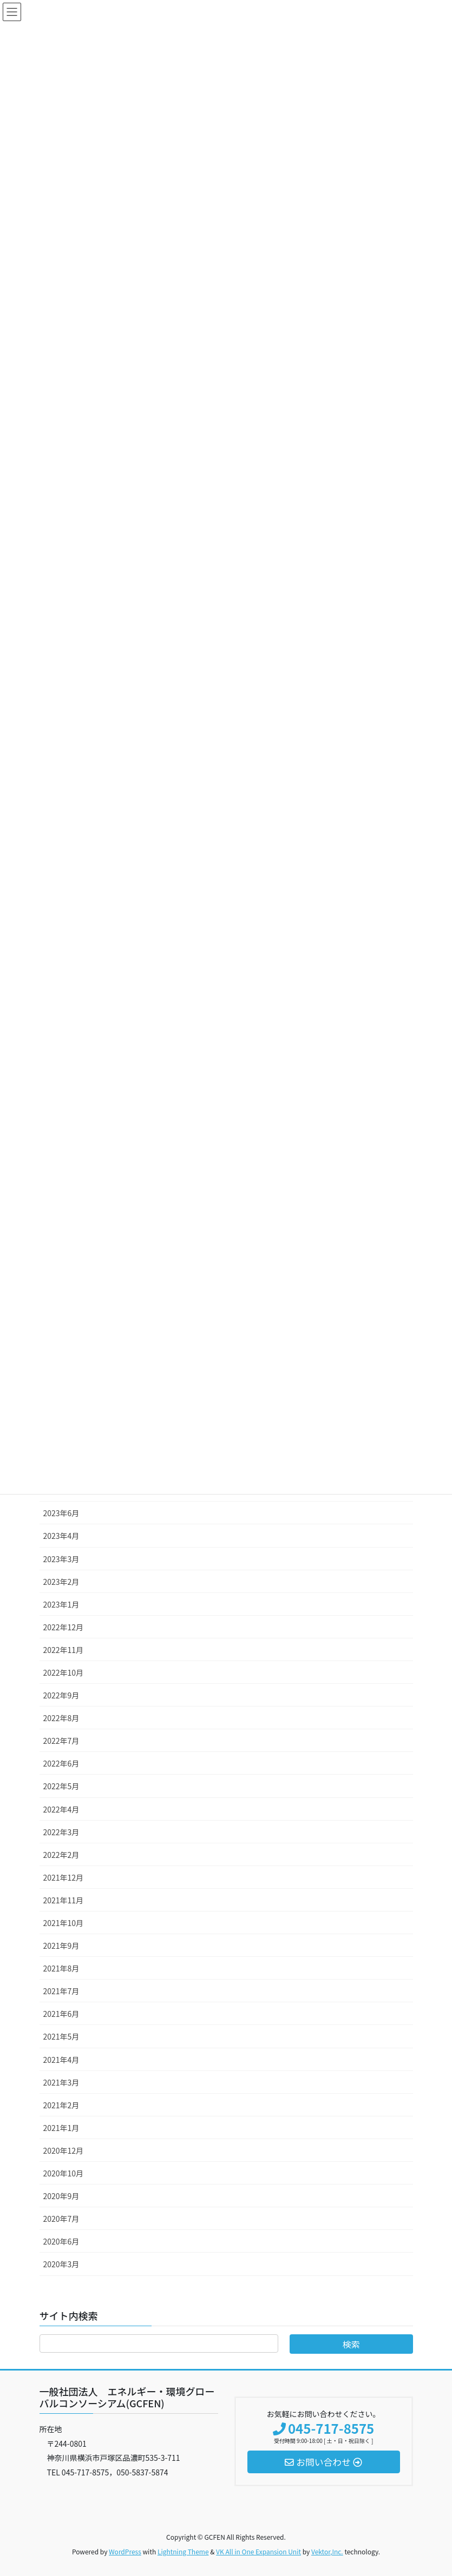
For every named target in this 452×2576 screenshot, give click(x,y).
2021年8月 (61, 1968)
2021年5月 (61, 2036)
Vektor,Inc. (327, 2551)
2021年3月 (61, 2082)
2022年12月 (63, 1627)
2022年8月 (61, 1717)
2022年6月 (61, 1763)
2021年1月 (61, 2127)
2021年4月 (61, 2059)
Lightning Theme (183, 2551)
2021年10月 (63, 1922)
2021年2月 (61, 2105)
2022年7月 (61, 1740)
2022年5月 (61, 1786)
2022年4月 (61, 1809)
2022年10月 (63, 1672)
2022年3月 (61, 1832)
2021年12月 (63, 1877)
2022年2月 (61, 1854)
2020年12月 (63, 2150)
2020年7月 (61, 2218)
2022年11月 (63, 1649)
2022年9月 (61, 1695)
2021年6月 (61, 2013)
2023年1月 (61, 1604)
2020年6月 (61, 2241)
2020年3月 (61, 2264)
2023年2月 (61, 1581)
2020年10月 (63, 2173)
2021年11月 (63, 1900)
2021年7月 (61, 1991)
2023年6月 (61, 1513)
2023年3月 (61, 1558)
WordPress (125, 2551)
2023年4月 (61, 1535)
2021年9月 (61, 1945)
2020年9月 (61, 2195)
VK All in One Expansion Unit (258, 2551)
